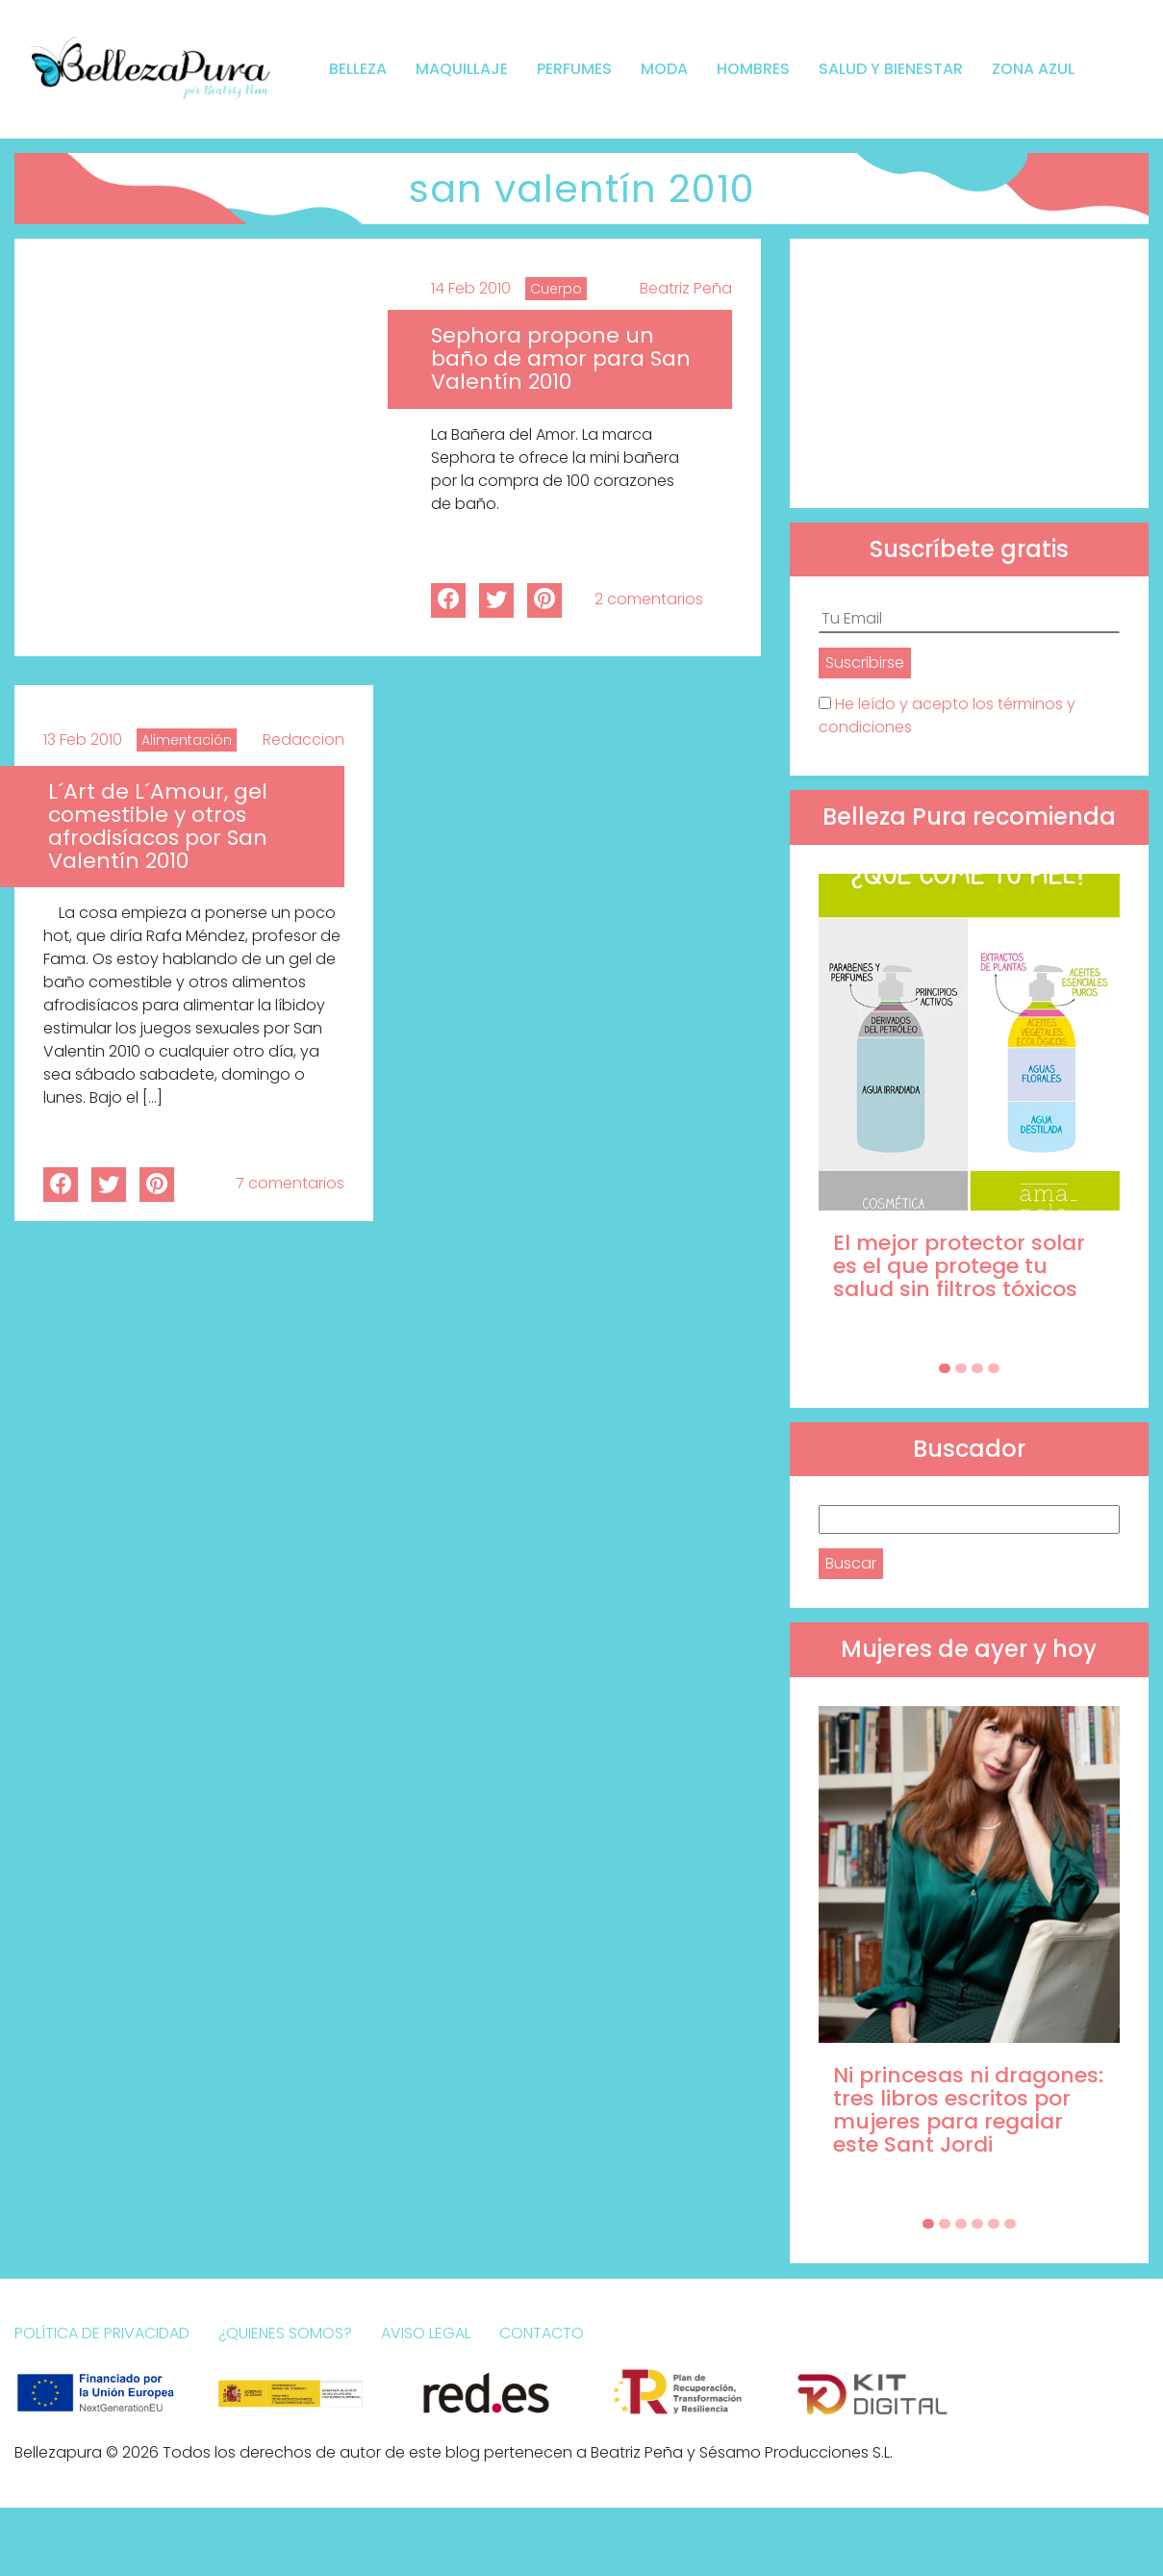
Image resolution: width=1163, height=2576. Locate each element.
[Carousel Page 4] (993, 1368)
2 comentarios (648, 599)
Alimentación (186, 740)
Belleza (358, 69)
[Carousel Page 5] (993, 2224)
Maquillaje (462, 69)
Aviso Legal (425, 2333)
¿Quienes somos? (285, 2333)
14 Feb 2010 (471, 288)
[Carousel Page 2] (961, 1368)
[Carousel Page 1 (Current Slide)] (944, 1368)
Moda (664, 69)
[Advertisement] (969, 373)
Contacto (541, 2333)
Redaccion (303, 739)
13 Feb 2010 (82, 739)
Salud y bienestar (891, 69)
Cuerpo (556, 288)
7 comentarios (290, 1183)
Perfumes (574, 69)
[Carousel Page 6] (1010, 2224)
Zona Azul (1033, 69)
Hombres (753, 69)
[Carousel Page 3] (977, 1368)
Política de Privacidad (102, 2333)
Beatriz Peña (686, 288)
